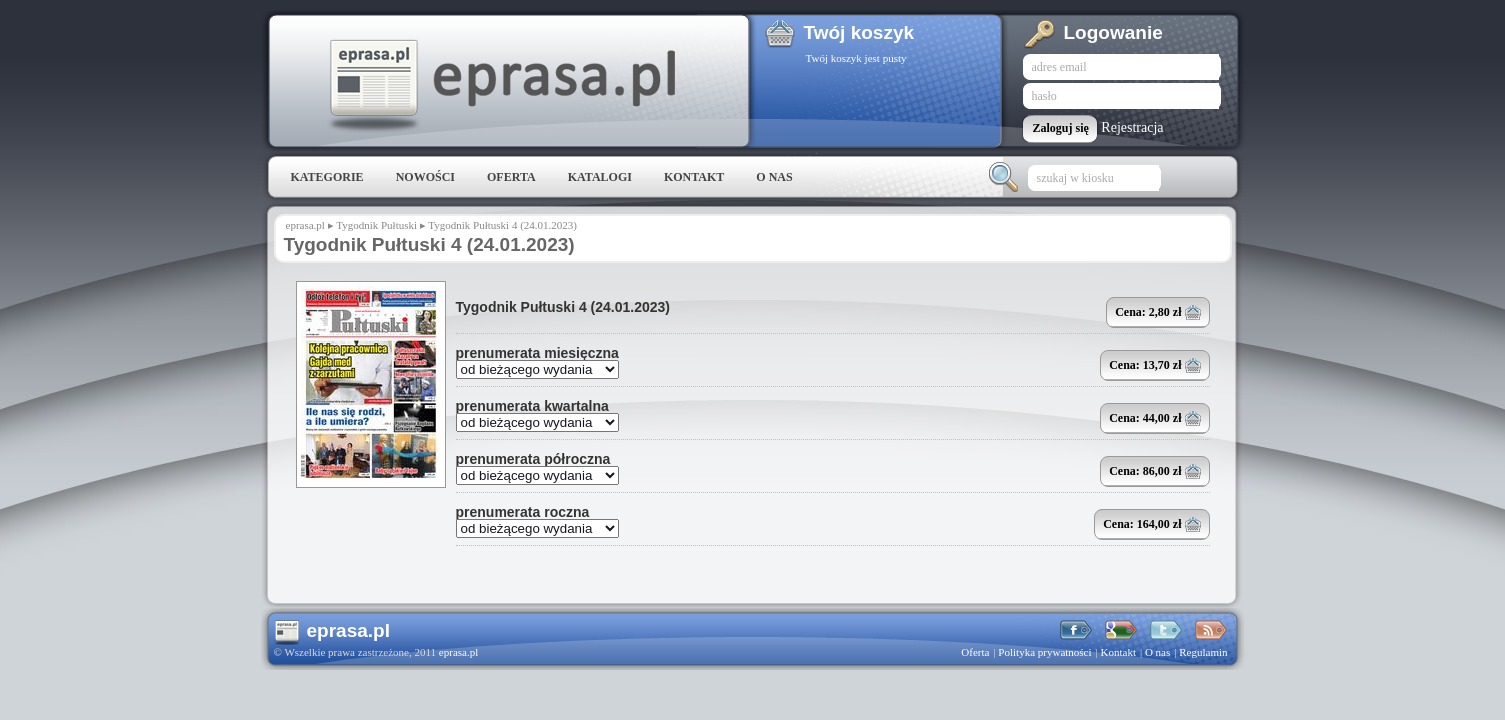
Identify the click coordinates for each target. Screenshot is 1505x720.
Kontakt (694, 177)
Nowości (425, 177)
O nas (774, 177)
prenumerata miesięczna (537, 353)
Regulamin (1203, 652)
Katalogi (600, 177)
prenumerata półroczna (533, 459)
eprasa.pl (501, 86)
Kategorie (327, 177)
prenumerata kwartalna (532, 406)
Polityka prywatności (1044, 652)
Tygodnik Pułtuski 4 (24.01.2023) (563, 307)
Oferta (511, 177)
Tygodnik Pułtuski (376, 225)
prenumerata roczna (523, 512)
